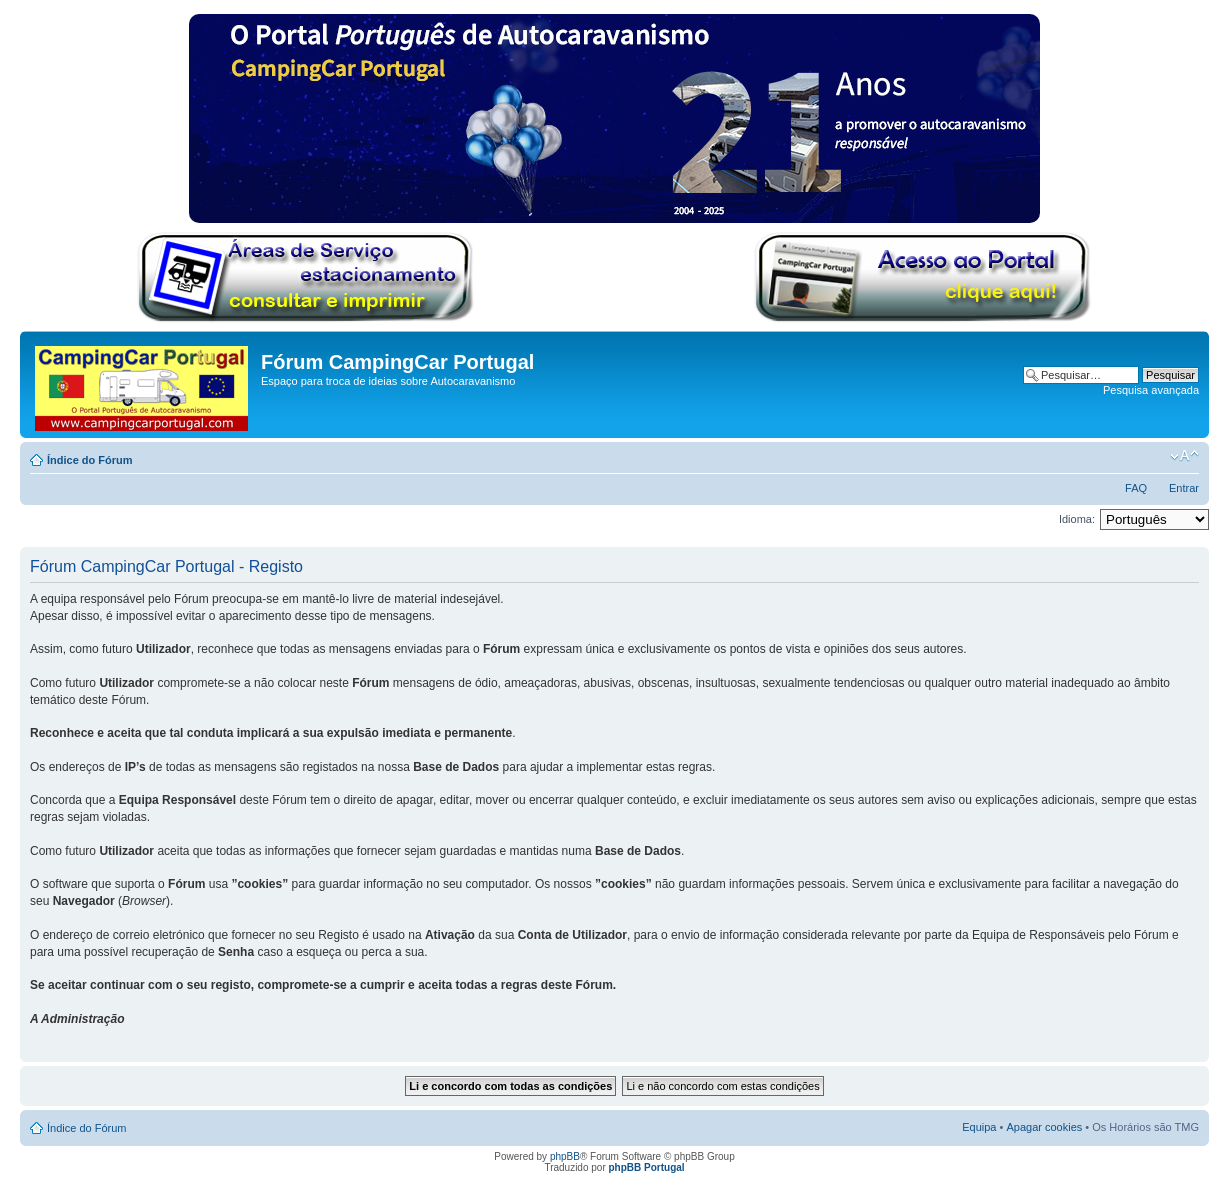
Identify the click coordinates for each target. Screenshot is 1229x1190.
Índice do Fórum (90, 460)
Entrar (1184, 488)
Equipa (979, 1127)
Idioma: (1077, 519)
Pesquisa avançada (1151, 390)
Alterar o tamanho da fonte (1184, 456)
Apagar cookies (1044, 1127)
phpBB (565, 1156)
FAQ (1136, 488)
